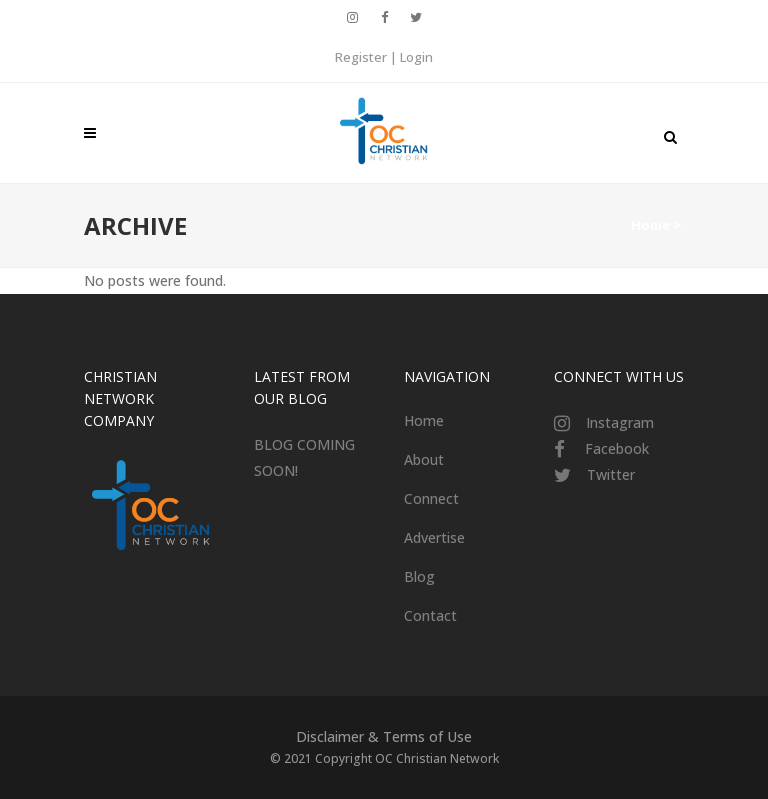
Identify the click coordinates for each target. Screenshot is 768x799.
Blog (419, 576)
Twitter (611, 474)
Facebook (617, 448)
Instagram (620, 422)
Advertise (434, 537)
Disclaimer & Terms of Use (384, 736)
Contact (430, 615)
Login (416, 57)
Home (650, 225)
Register (361, 57)
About (424, 459)
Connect (431, 498)
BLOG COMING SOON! (304, 457)
